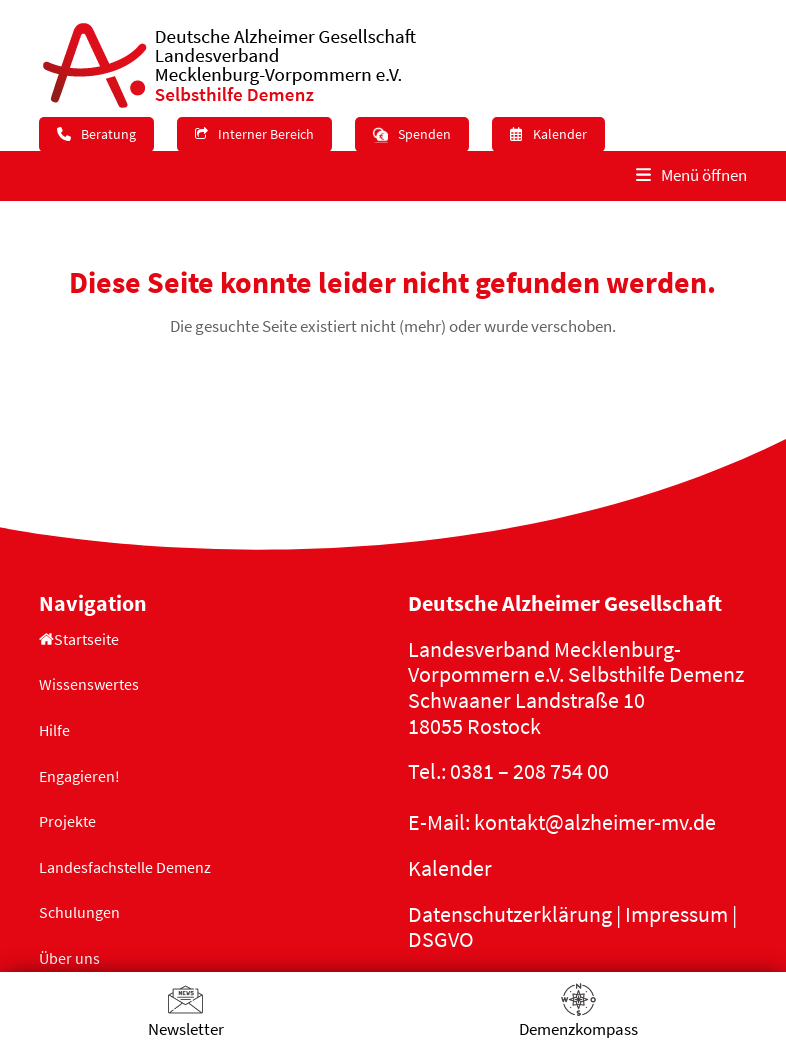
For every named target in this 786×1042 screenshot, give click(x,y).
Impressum (676, 914)
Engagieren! (79, 776)
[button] (691, 176)
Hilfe (54, 730)
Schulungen (79, 912)
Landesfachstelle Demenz (125, 867)
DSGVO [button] (441, 939)
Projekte (67, 821)
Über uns (69, 958)
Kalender (450, 868)
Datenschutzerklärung (510, 914)
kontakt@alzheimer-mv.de (595, 822)
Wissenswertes (89, 684)
